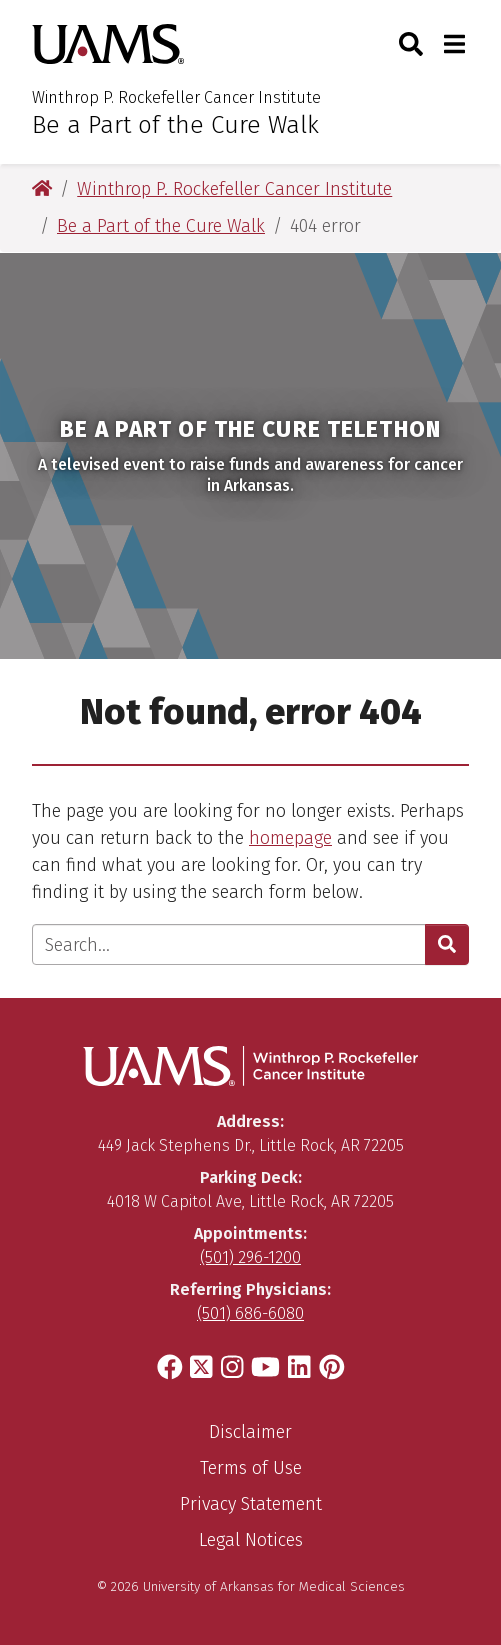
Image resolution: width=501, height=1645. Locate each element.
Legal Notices (251, 1540)
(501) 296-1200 (250, 1257)
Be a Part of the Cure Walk (175, 125)
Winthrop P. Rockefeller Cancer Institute (176, 97)
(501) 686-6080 (250, 1313)
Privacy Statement (251, 1504)
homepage (290, 838)
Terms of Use (251, 1468)
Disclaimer (250, 1432)
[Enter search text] (229, 944)
